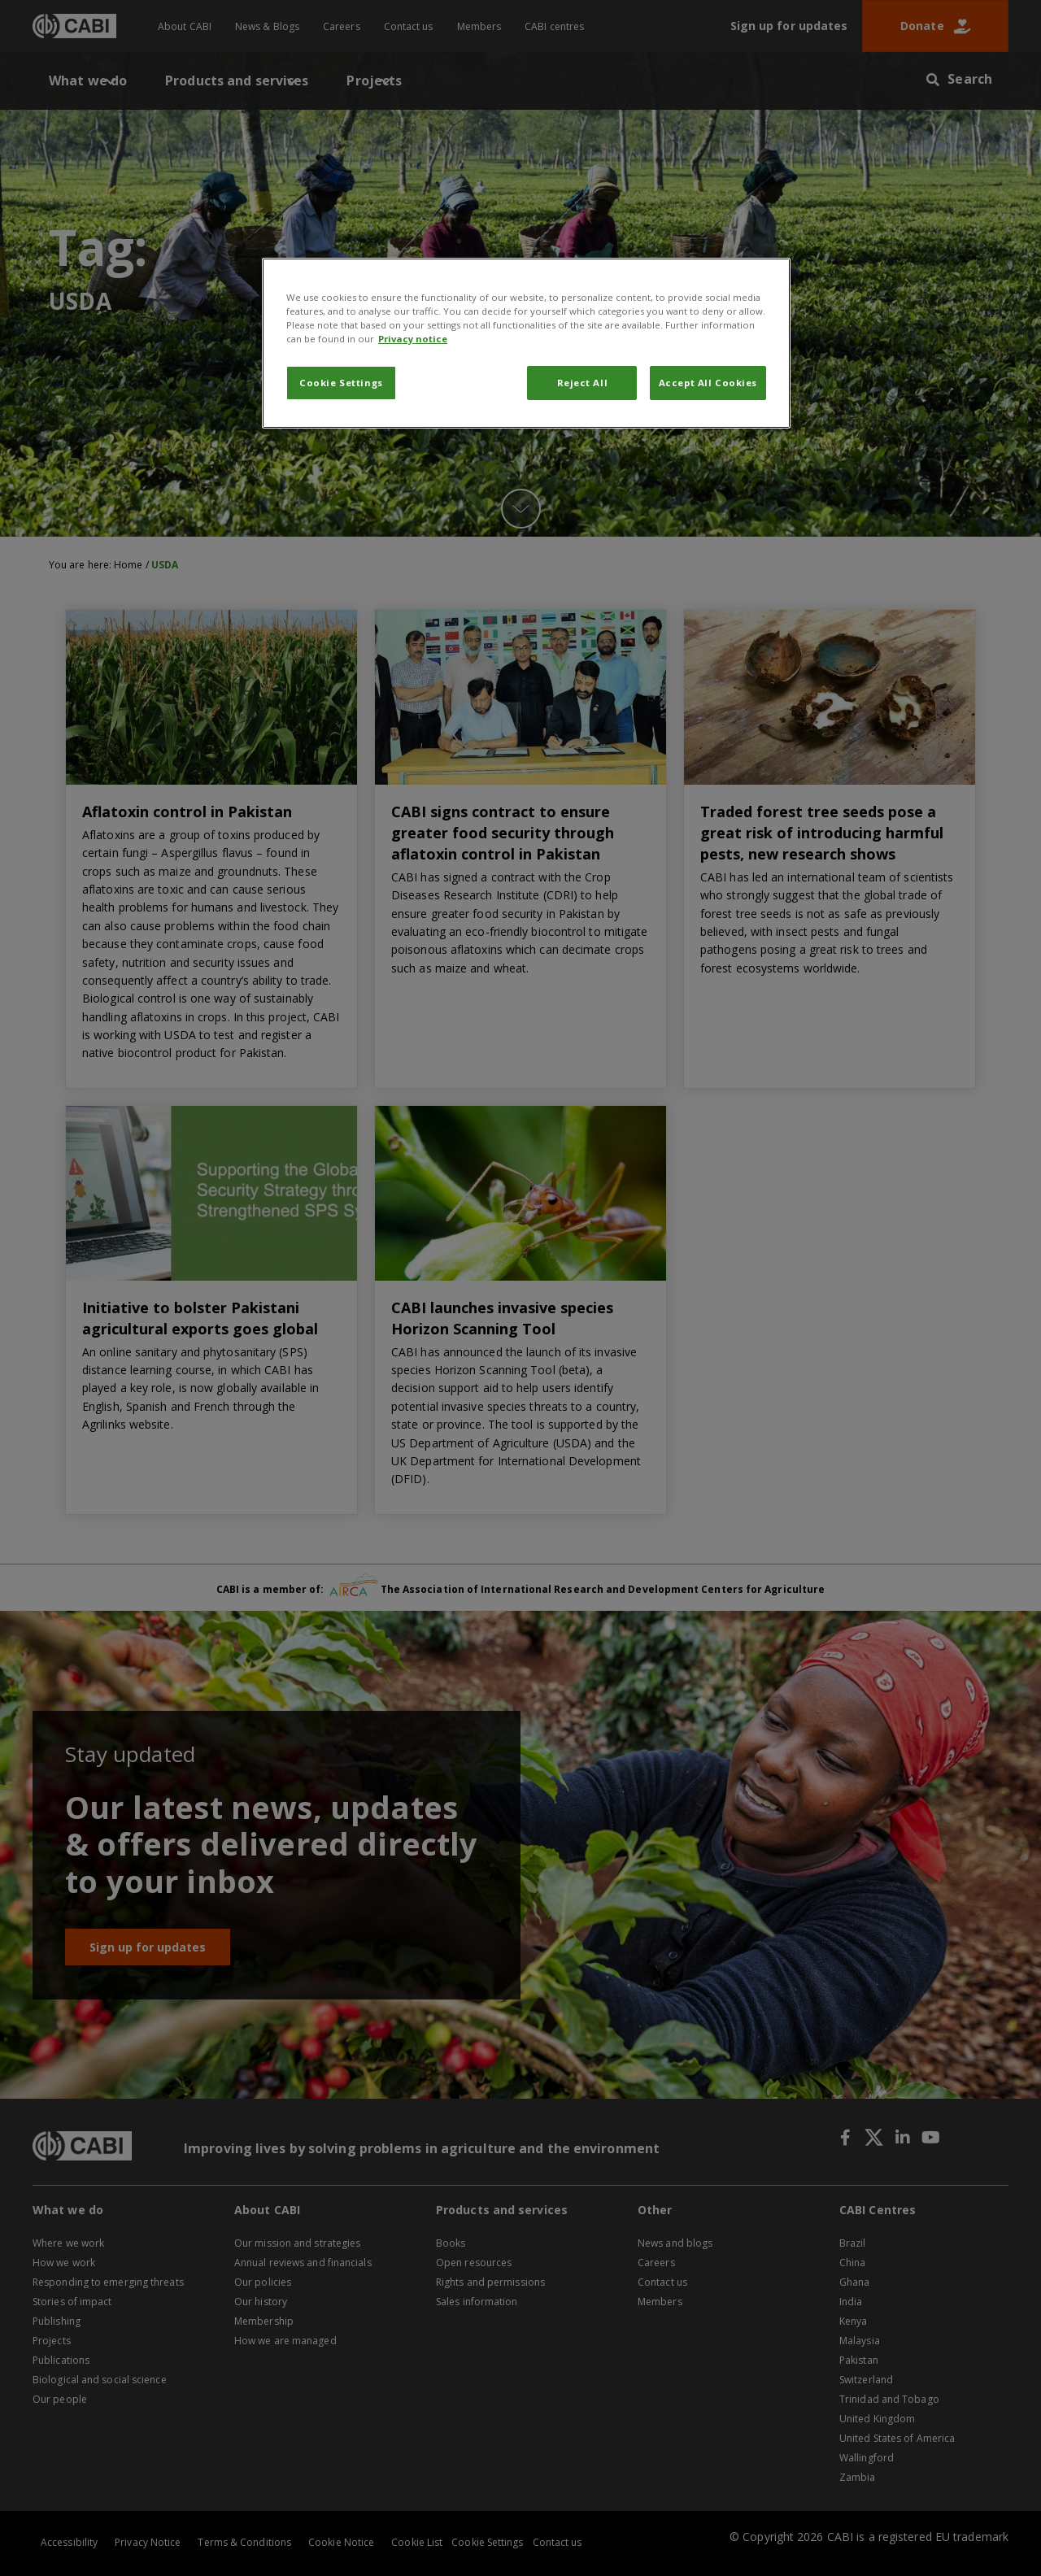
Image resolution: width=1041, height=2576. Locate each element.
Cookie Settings (341, 382)
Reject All (582, 382)
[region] (526, 343)
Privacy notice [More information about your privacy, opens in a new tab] (412, 339)
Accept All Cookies (708, 382)
